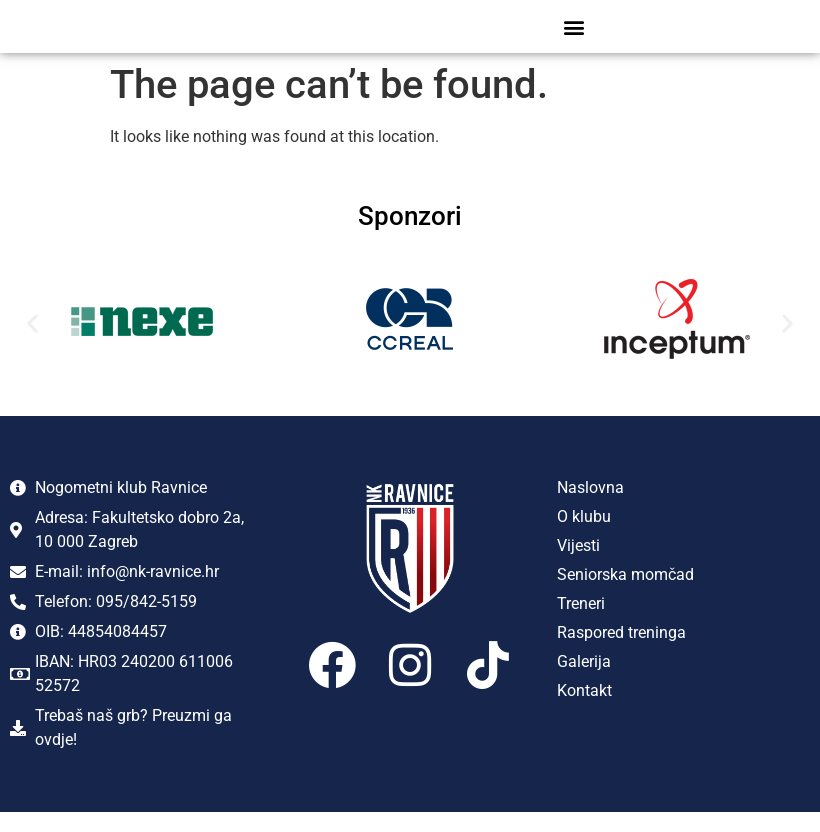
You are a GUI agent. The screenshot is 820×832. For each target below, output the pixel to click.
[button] (574, 36)
